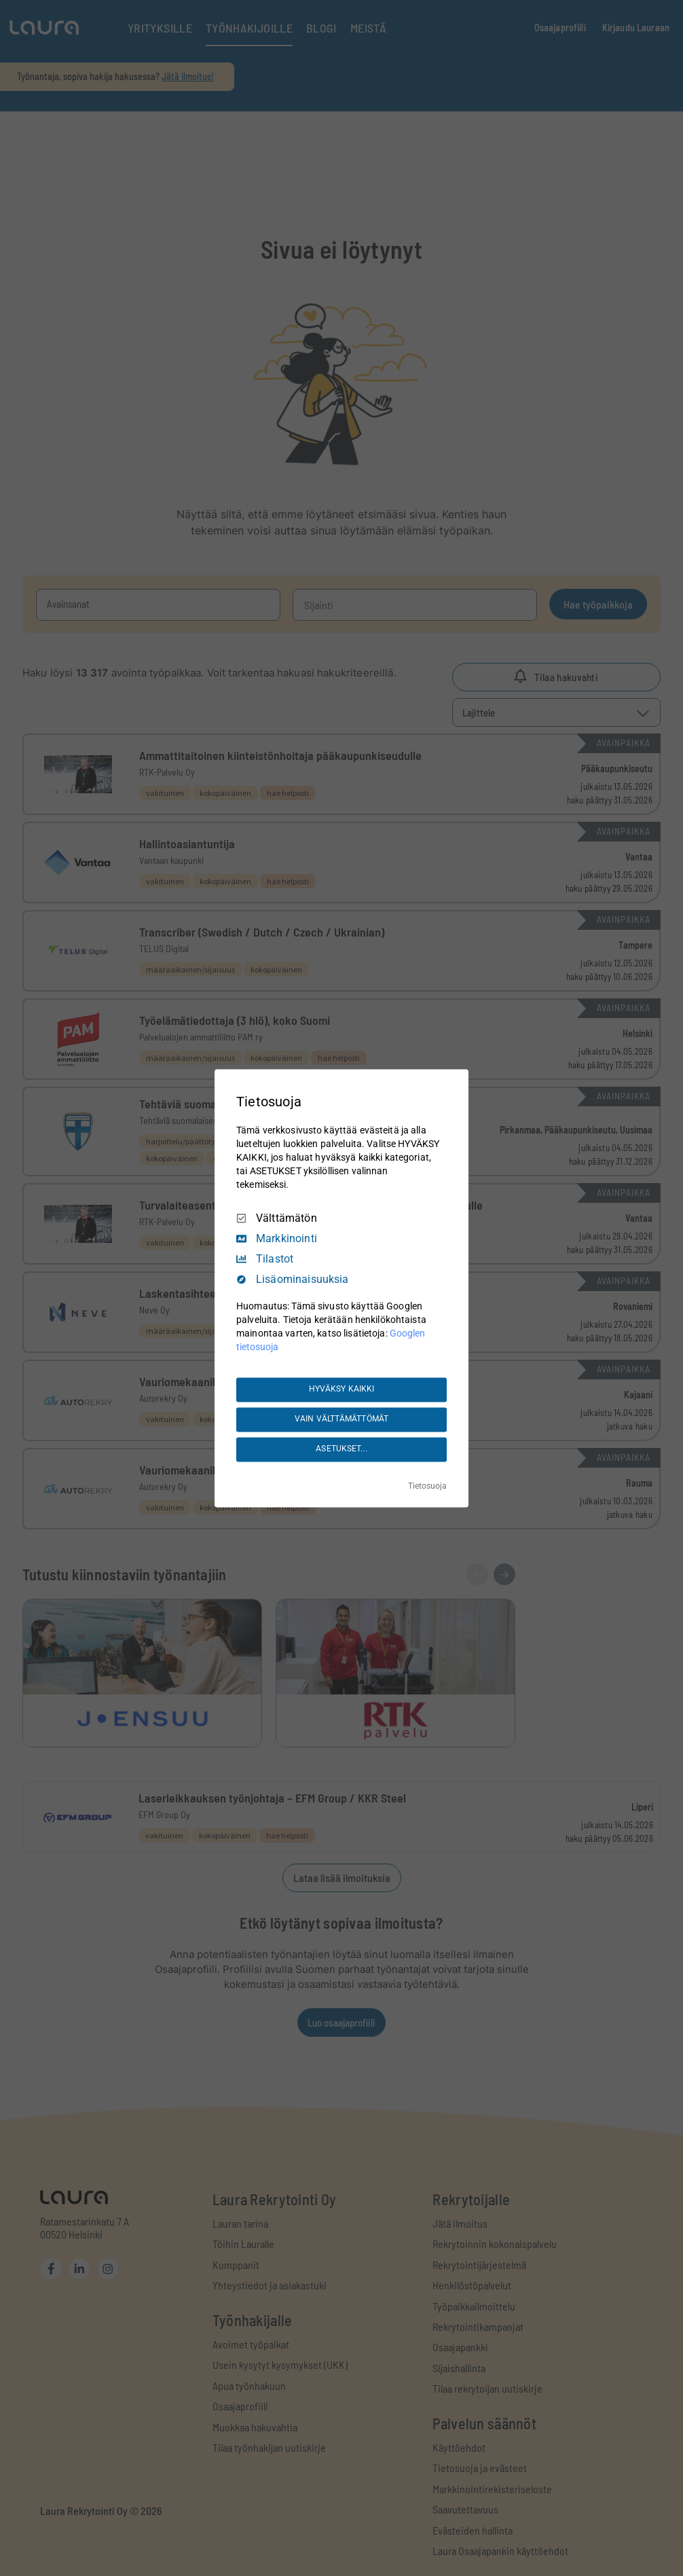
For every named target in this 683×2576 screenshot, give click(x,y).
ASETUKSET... (341, 1449)
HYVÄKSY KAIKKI (342, 1389)
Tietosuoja (427, 1486)
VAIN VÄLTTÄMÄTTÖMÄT (341, 1419)
